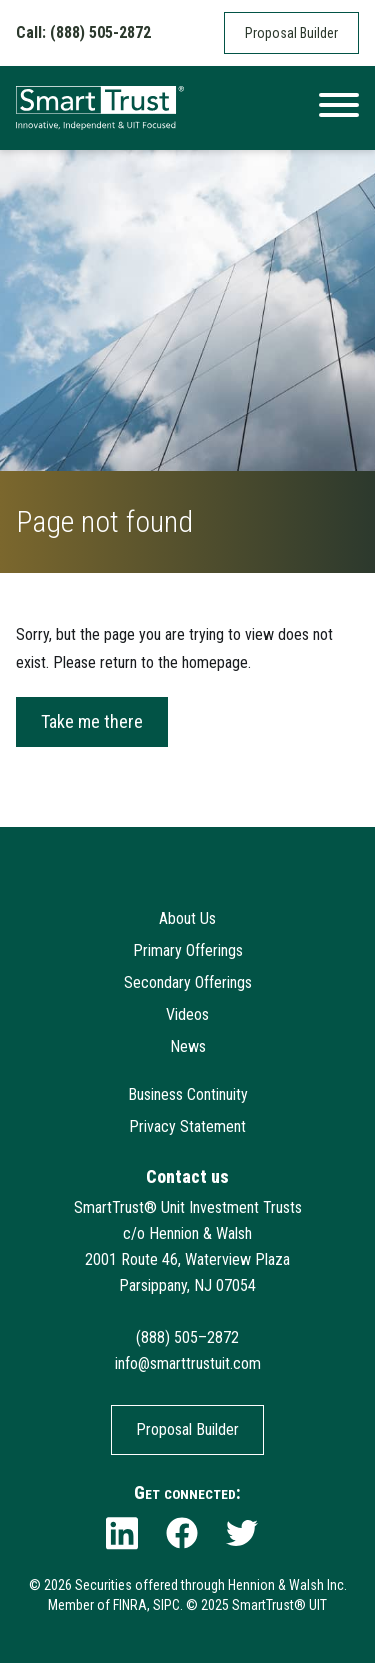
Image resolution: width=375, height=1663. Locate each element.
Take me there (92, 721)
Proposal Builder (291, 33)
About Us (187, 918)
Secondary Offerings (188, 982)
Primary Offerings (188, 950)
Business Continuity (188, 1094)
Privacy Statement (187, 1126)
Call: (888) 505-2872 (83, 32)
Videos (187, 1014)
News (188, 1046)
